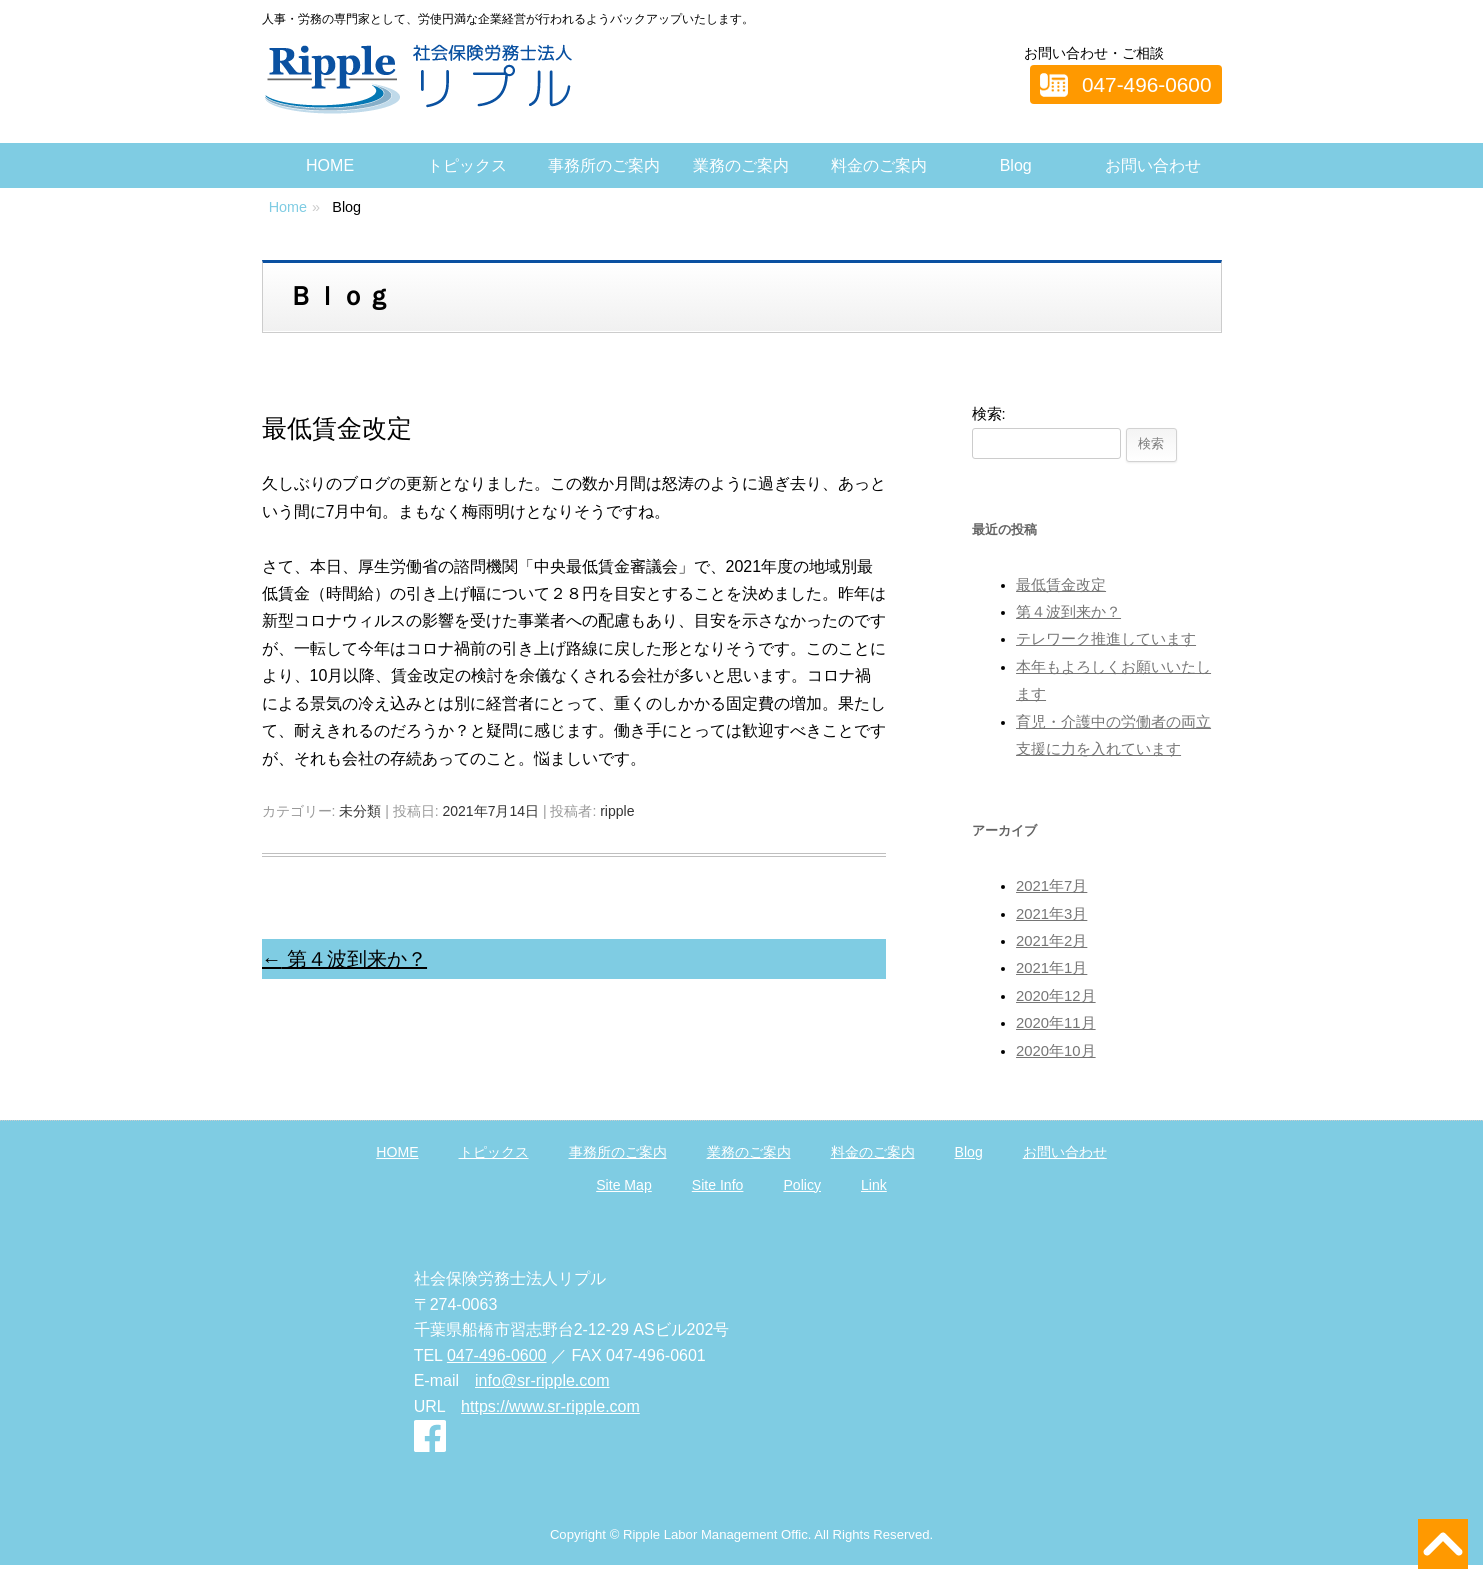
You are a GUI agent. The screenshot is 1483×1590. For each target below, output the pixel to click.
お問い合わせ (1153, 165)
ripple (617, 811)
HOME (330, 165)
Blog (1016, 165)
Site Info (718, 1185)
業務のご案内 (741, 165)
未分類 (360, 811)
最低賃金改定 (1061, 585)
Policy (802, 1185)
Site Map (624, 1185)
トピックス (467, 165)
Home (288, 207)
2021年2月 (1051, 941)
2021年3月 (1051, 914)
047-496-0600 (1147, 84)
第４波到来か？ (345, 959)
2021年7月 (1051, 886)
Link (874, 1185)
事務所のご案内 (604, 165)
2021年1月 (1051, 968)
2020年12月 (1056, 996)
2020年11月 (1056, 1023)
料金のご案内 (879, 165)
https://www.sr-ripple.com (550, 1406)
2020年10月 (1056, 1051)
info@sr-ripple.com (542, 1380)
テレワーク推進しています (1106, 639)
